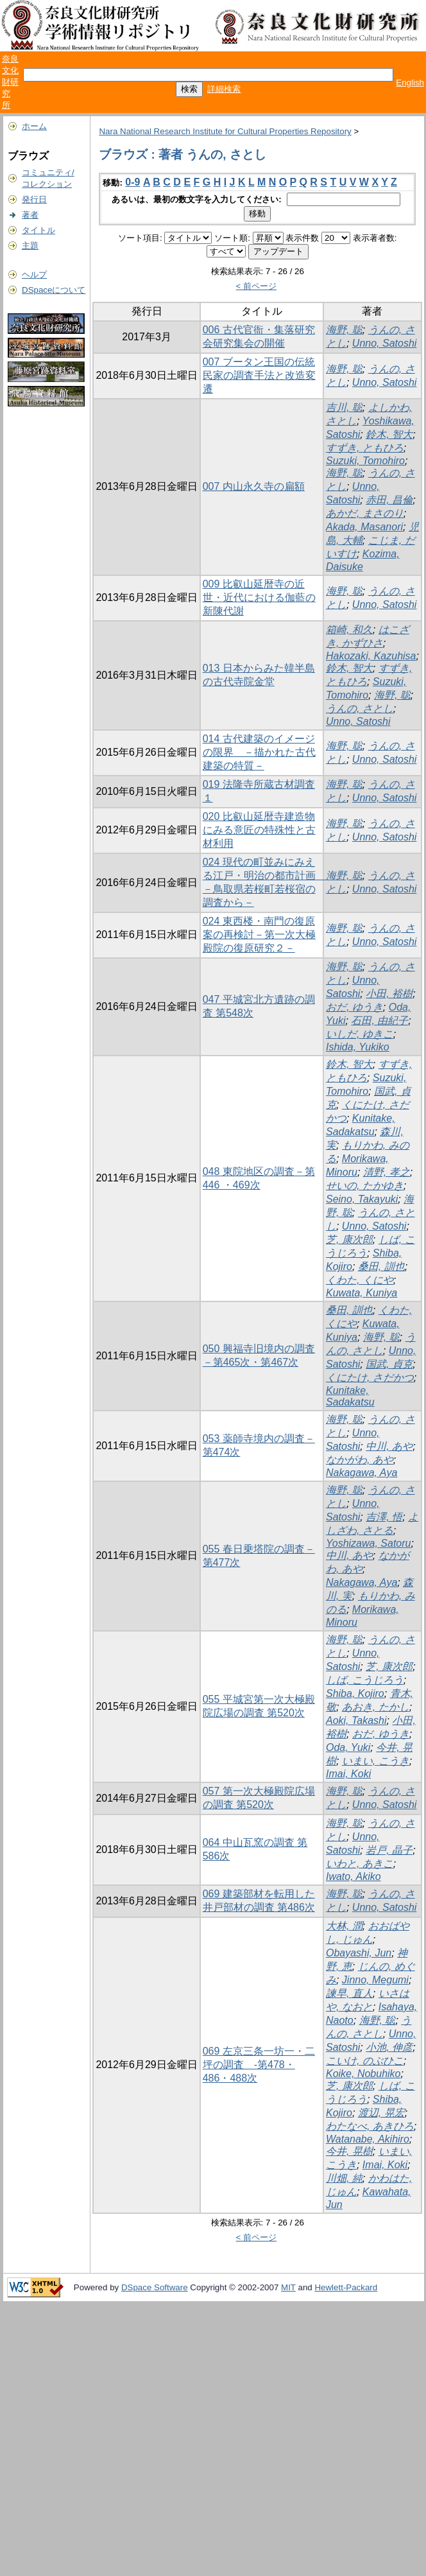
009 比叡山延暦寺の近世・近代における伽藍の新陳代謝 (259, 597)
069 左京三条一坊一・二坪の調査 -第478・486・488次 (259, 2065)
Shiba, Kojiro (355, 1693)
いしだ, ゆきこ (359, 1034)
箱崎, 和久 (349, 629)
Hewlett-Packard (345, 2287)
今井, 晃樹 (349, 2151)
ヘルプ (34, 274)
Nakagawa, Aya (361, 1472)
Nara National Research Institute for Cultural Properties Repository (225, 131)
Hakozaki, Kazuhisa (371, 655)
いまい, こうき (375, 1760)
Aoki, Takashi (356, 1720)
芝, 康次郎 (349, 1239)
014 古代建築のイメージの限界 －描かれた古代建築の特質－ (259, 752)
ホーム (34, 126)
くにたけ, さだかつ (370, 1377)
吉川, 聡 (344, 407)
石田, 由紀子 (379, 1020)
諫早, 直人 (349, 1993)
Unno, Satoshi (384, 343)
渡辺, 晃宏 (381, 2112)
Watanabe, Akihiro (367, 2139)
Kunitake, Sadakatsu (350, 1396)
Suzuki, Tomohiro (365, 460)
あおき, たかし (375, 1706)
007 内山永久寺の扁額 (254, 486)
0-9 (132, 182)
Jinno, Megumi (375, 1979)
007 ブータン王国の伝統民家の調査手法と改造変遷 (259, 375)
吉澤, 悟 (384, 1516)
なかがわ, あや (359, 1459)
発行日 (34, 199)
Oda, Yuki (348, 1747)
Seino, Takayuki (362, 1199)
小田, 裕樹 (389, 993)
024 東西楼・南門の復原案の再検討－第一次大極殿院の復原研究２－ (259, 934)
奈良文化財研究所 (10, 82)
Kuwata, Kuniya (361, 1292)
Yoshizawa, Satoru (368, 1543)
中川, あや (389, 1446)
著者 (30, 215)
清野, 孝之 (386, 1172)
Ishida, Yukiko (357, 1046)
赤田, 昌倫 (389, 499)
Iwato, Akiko (353, 1876)
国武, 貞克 (389, 1364)
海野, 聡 (344, 329)
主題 (30, 245)
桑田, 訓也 (381, 1266)
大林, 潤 (344, 1925)
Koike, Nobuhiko (363, 2073)
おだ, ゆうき (354, 1007)
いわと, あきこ (359, 1863)
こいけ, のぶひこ (365, 2060)
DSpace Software (154, 2287)
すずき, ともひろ (365, 447)
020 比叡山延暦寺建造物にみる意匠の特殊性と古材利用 (259, 830)
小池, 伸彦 (389, 2047)
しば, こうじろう (365, 1680)
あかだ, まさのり (365, 513)
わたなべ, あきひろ (370, 2126)
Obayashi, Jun (358, 1952)
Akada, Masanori (364, 526)
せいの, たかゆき (365, 1185)
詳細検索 (224, 89)
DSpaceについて (53, 290)
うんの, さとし (359, 708)
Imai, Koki (348, 1773)
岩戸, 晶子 (389, 1850)
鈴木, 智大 (389, 434)
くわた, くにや (359, 1280)
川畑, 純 (344, 2178)
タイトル (38, 230)
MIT (288, 2287)
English (410, 82)
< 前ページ (256, 286)
